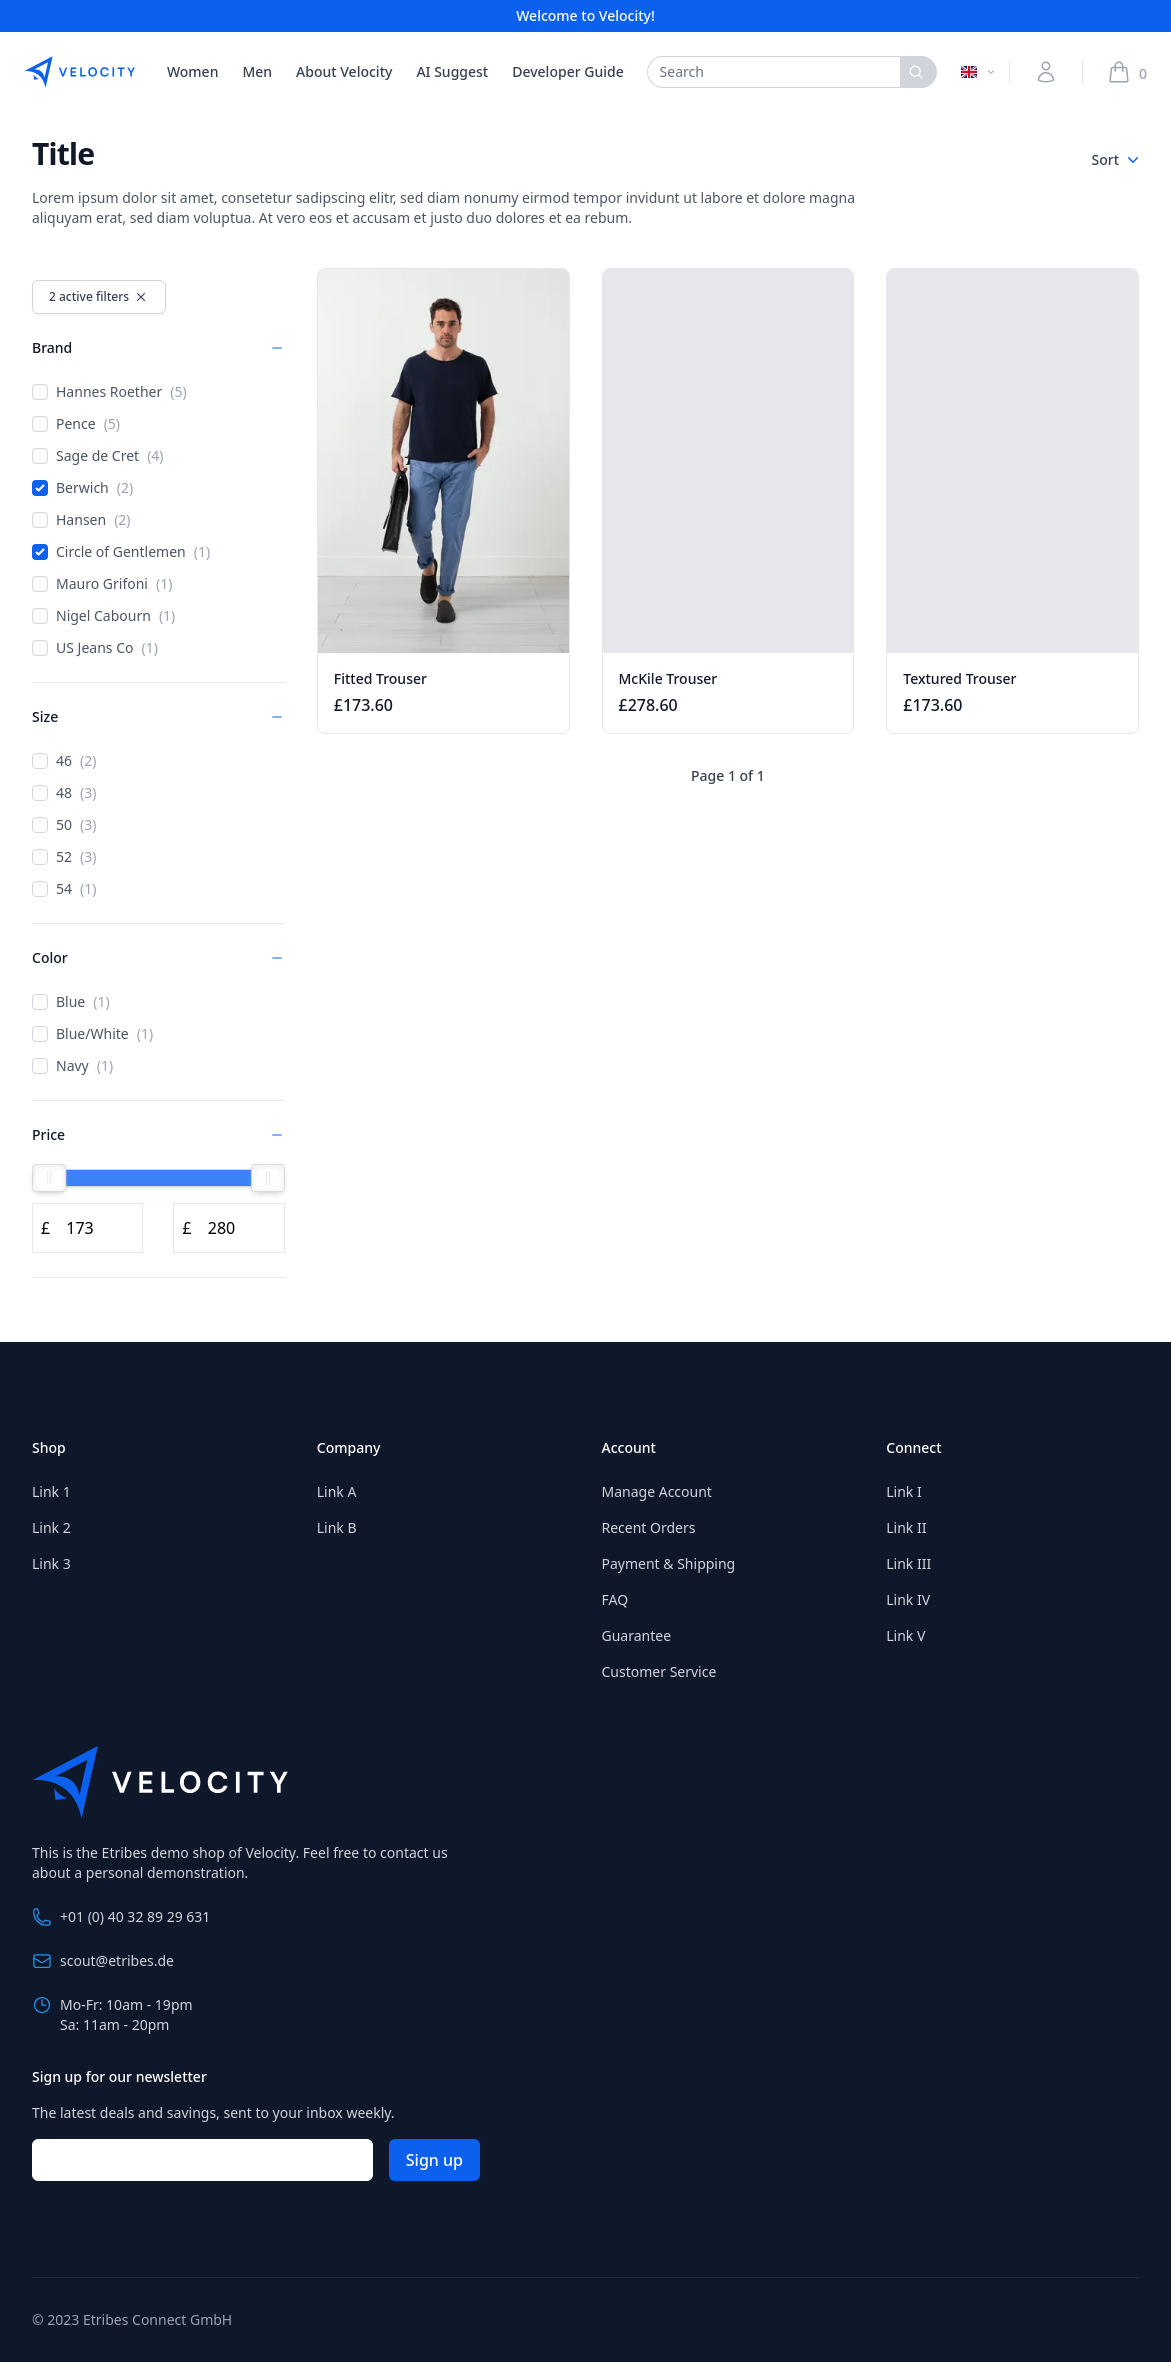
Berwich (82, 488)
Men (257, 71)
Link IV (908, 1599)
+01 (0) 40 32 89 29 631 (121, 1917)
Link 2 (51, 1527)
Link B (337, 1527)
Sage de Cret (98, 456)
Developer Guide (567, 71)
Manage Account (657, 1491)
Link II (906, 1527)
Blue (71, 1002)
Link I (903, 1491)
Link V (905, 1635)
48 (64, 793)
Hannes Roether (109, 392)
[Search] (918, 72)
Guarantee (637, 1635)
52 (64, 857)
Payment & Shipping (669, 1563)
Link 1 (51, 1491)
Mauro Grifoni (102, 584)
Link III (908, 1563)
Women (193, 71)
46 (64, 761)
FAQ (615, 1599)
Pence (76, 424)
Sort (1115, 160)
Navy (72, 1066)
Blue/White (92, 1034)
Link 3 (51, 1563)
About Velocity (344, 71)
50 (64, 825)
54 (64, 889)
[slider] (49, 1178)
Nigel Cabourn (103, 616)
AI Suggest (452, 71)
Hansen (81, 520)
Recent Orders (649, 1527)
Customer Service (659, 1671)
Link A (337, 1491)
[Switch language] (979, 72)
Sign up (434, 2160)
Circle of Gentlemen (121, 552)
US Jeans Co (95, 648)
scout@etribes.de (103, 1961)
